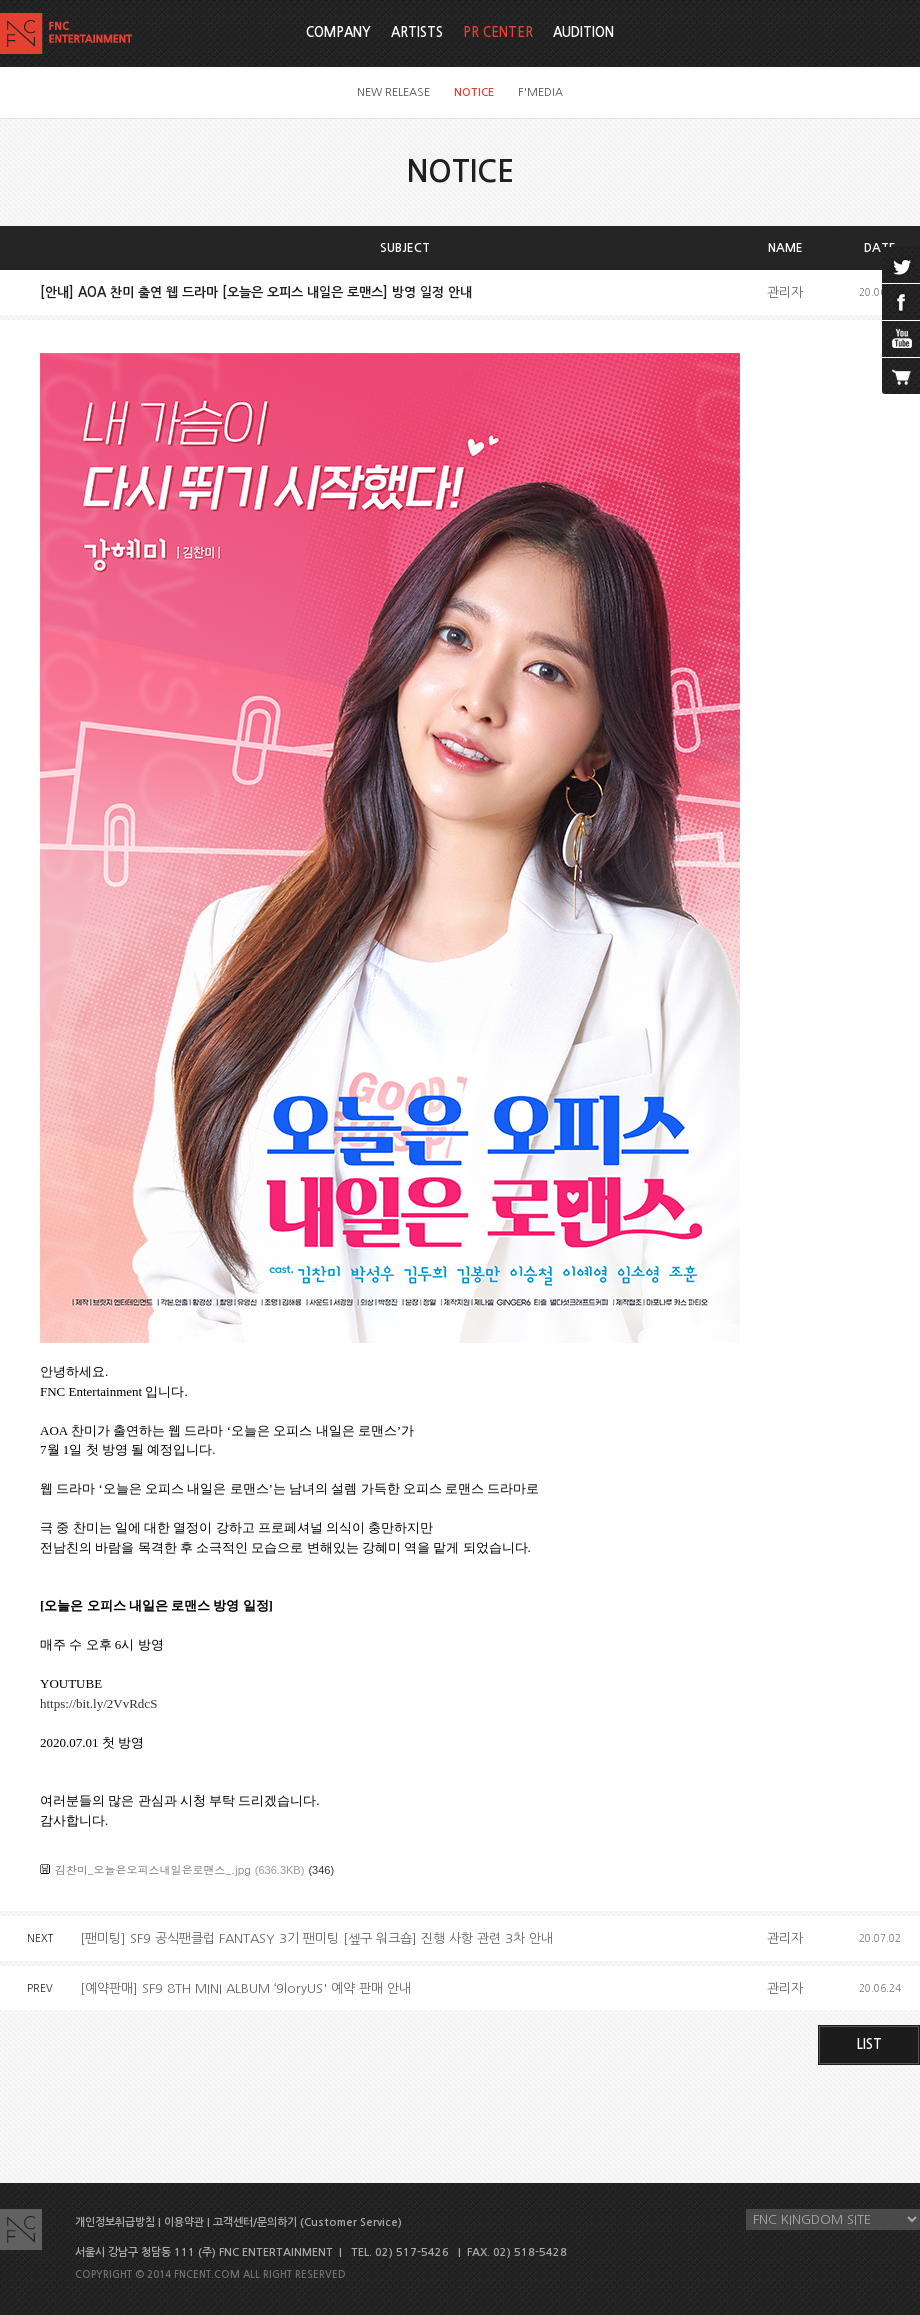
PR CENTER (498, 32)
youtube (901, 339)
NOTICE (474, 92)
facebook (901, 302)
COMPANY (338, 32)
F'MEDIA (540, 92)
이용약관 (184, 2222)
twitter (901, 265)
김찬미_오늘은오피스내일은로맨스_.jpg (153, 1869)
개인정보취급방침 (115, 2222)
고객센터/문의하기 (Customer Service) (307, 2222)
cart (901, 376)
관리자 (785, 292)
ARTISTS (417, 32)
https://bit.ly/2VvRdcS (98, 1703)
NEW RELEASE (393, 92)
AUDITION (583, 32)
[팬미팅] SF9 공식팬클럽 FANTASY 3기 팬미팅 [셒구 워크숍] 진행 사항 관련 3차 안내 (316, 1938)
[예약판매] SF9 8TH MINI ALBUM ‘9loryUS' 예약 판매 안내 (245, 1988)
